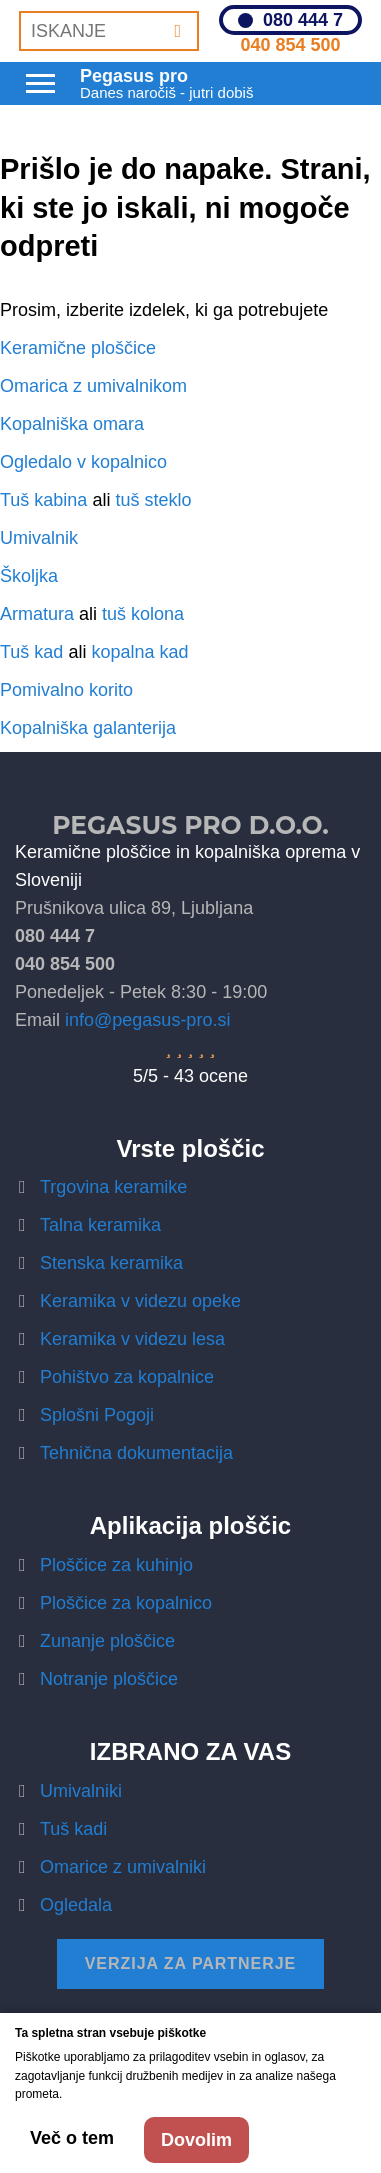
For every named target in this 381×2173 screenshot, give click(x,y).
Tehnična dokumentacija (136, 1453)
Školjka (29, 576)
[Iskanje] (177, 31)
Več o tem (72, 2138)
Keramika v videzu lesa (132, 1339)
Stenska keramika (111, 1263)
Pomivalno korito (66, 690)
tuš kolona (143, 614)
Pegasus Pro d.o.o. (190, 825)
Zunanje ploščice (107, 1641)
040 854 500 (290, 45)
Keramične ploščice (78, 348)
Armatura (37, 614)
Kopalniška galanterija (88, 728)
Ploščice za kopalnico (126, 1603)
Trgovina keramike (113, 1187)
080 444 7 (303, 20)
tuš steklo (153, 500)
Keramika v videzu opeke (140, 1301)
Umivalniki (81, 1791)
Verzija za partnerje (191, 1963)
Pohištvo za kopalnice (127, 1377)
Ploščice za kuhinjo (116, 1565)
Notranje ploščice (109, 1679)
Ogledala (76, 1905)
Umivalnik (39, 538)
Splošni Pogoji (97, 1415)
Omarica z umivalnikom (93, 386)
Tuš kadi (73, 1829)
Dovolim (196, 2140)
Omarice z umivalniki (123, 1867)
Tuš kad (31, 652)
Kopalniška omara (72, 424)
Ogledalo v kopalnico (83, 462)
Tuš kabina (43, 500)
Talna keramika (100, 1225)
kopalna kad (139, 652)
